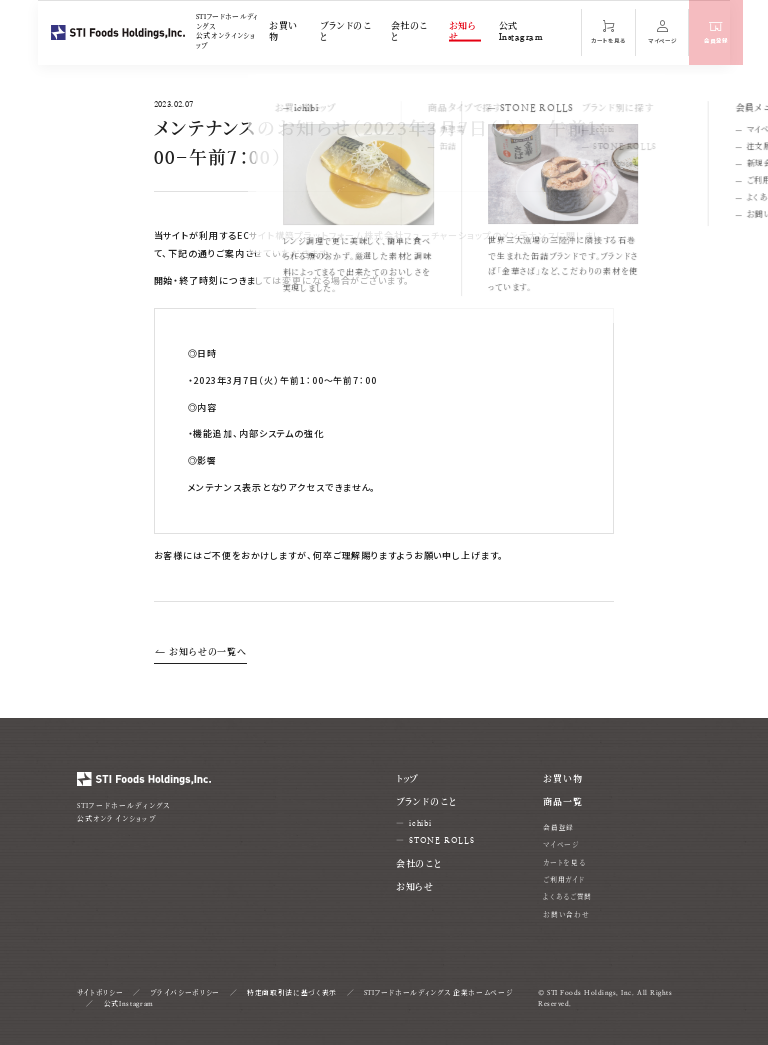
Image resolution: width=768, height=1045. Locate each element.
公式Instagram (521, 31)
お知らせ (462, 31)
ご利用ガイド (563, 880)
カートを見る (564, 863)
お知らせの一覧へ (201, 652)
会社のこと (409, 31)
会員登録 (558, 828)
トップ (407, 779)
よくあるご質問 (567, 897)
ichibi (420, 823)
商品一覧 (563, 802)
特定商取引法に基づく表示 (292, 993)
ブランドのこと (345, 31)
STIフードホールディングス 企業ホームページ (438, 993)
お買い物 (283, 31)
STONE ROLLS (442, 840)
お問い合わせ (566, 915)
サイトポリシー (100, 993)
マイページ (560, 845)
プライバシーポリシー (185, 993)
